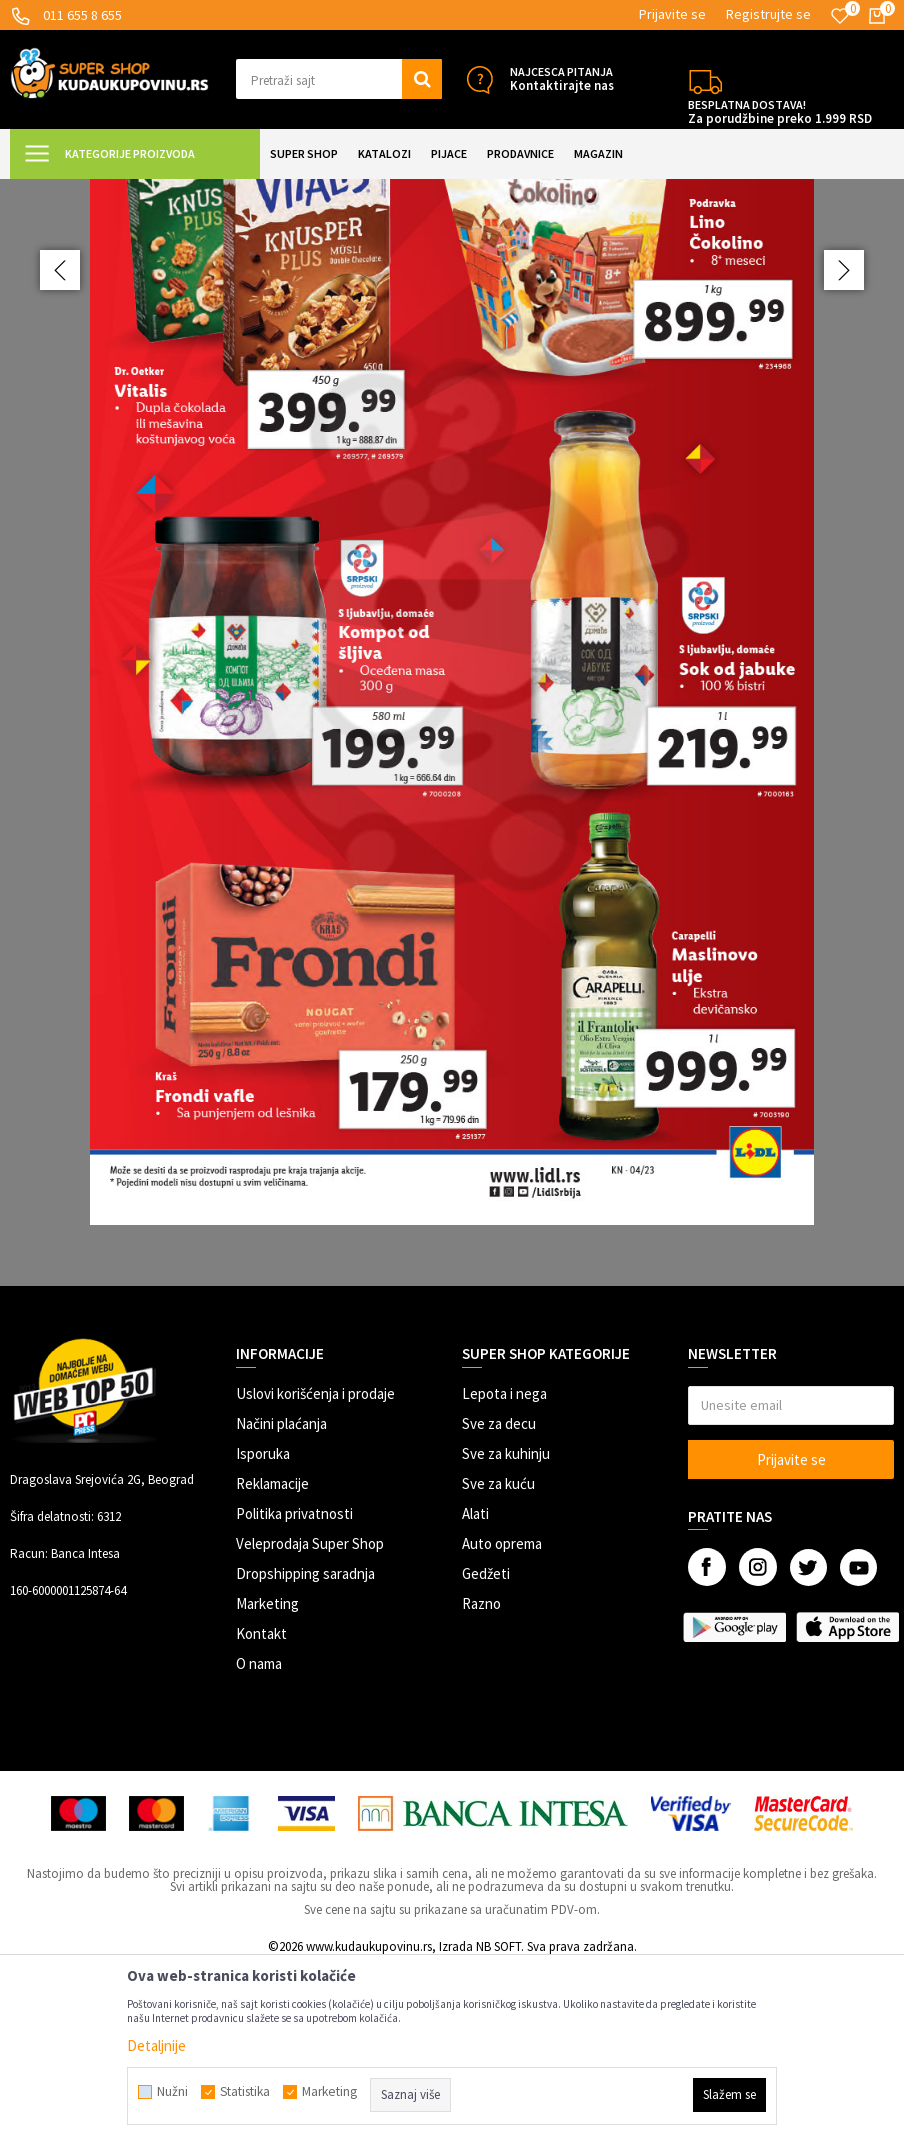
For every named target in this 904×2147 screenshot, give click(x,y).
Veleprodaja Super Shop (310, 1722)
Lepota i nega (504, 1572)
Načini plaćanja (281, 1602)
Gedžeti (486, 1752)
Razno (481, 1782)
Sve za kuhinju (506, 1632)
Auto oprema (502, 1722)
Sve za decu (499, 1602)
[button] (339, 79)
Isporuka (263, 1632)
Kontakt (261, 1812)
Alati (475, 1692)
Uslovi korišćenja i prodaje (315, 1572)
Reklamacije (272, 1662)
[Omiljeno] (840, 16)
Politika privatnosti (294, 1692)
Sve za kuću (498, 1662)
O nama (259, 1842)
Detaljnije (156, 2045)
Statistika (245, 2092)
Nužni (172, 2092)
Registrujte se (768, 14)
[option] (452, 806)
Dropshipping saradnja (305, 1752)
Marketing (267, 1782)
